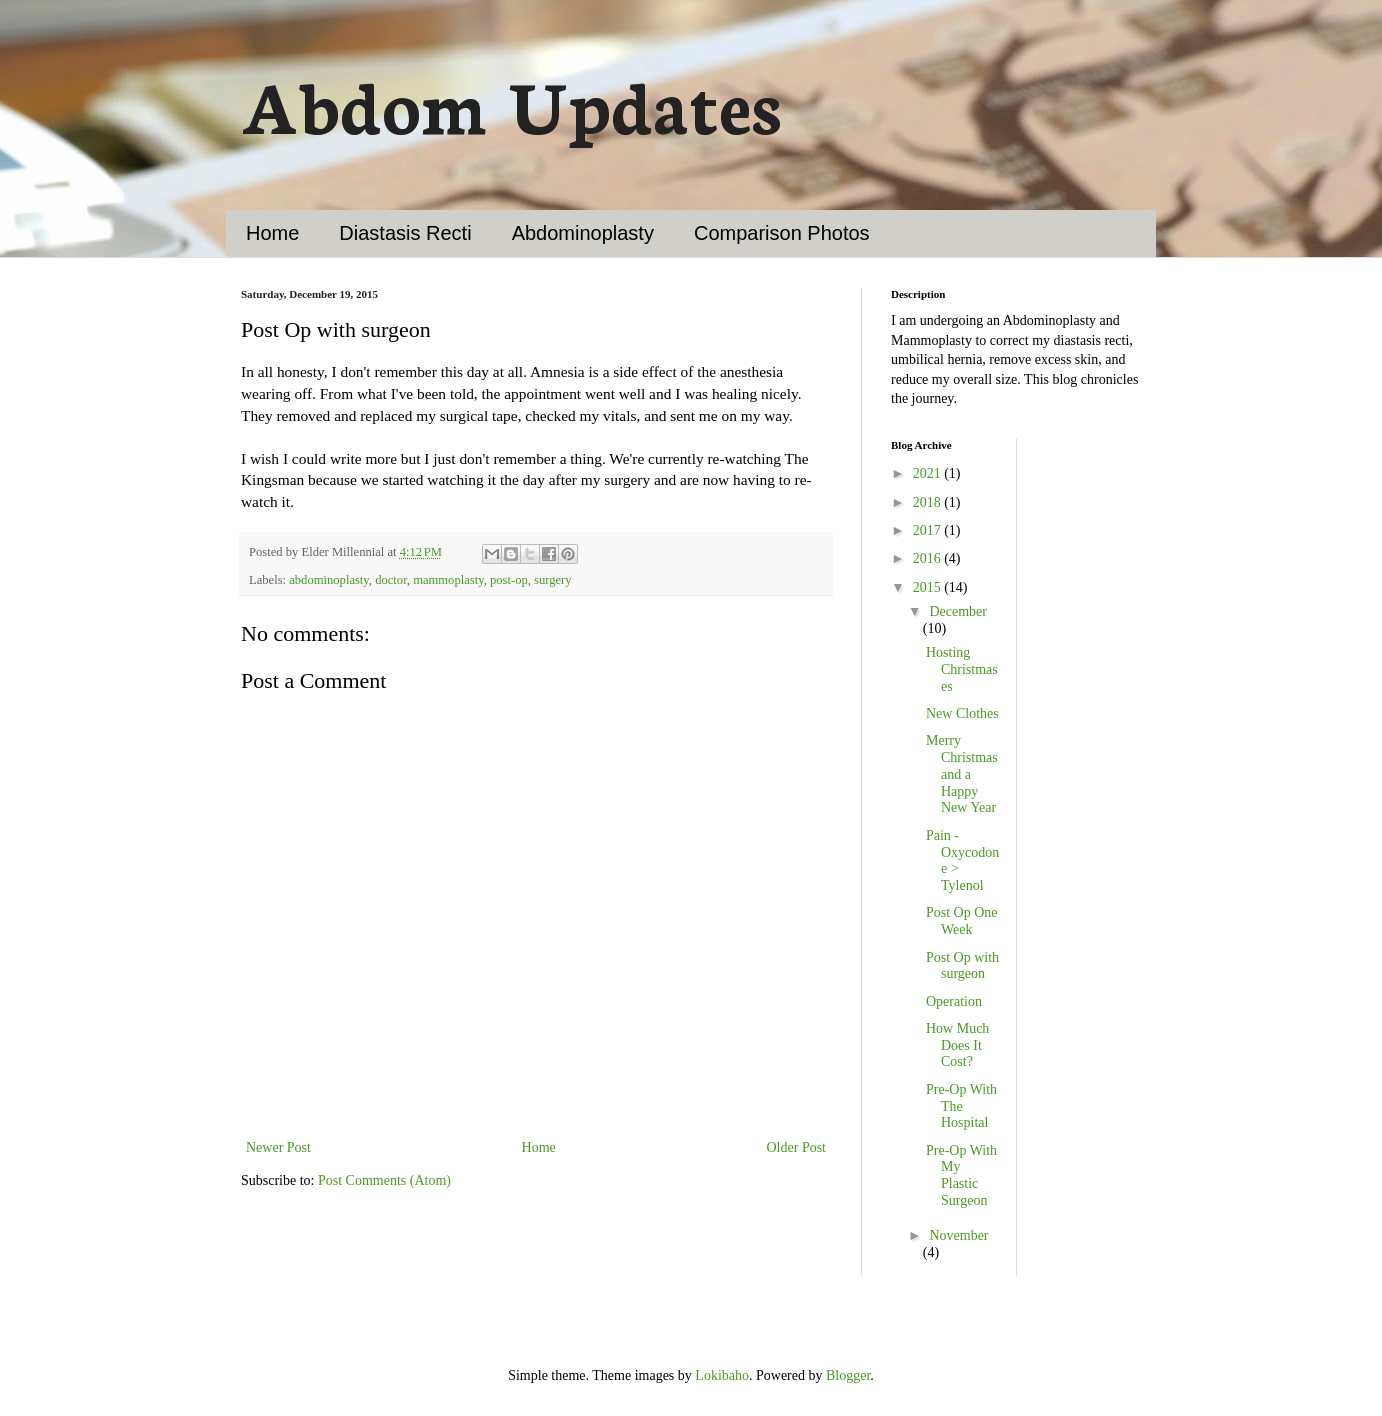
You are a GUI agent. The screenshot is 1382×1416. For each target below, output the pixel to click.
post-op (509, 580)
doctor (391, 580)
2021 (929, 473)
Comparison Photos (782, 233)
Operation (954, 1001)
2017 (929, 530)
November (958, 1235)
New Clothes (962, 713)
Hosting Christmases (962, 669)
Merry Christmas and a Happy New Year (962, 774)
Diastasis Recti (405, 233)
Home (272, 233)
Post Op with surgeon (962, 966)
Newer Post (278, 1147)
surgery (553, 580)
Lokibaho (722, 1375)
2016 (929, 558)
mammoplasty (448, 580)
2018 (929, 502)
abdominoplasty (329, 580)
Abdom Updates (511, 102)
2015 (929, 587)
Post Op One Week (962, 921)
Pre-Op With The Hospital (961, 1106)
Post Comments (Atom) (384, 1180)
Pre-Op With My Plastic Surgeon (961, 1175)
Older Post (797, 1147)
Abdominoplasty (583, 233)
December (958, 611)
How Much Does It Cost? (957, 1045)
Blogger (848, 1375)
